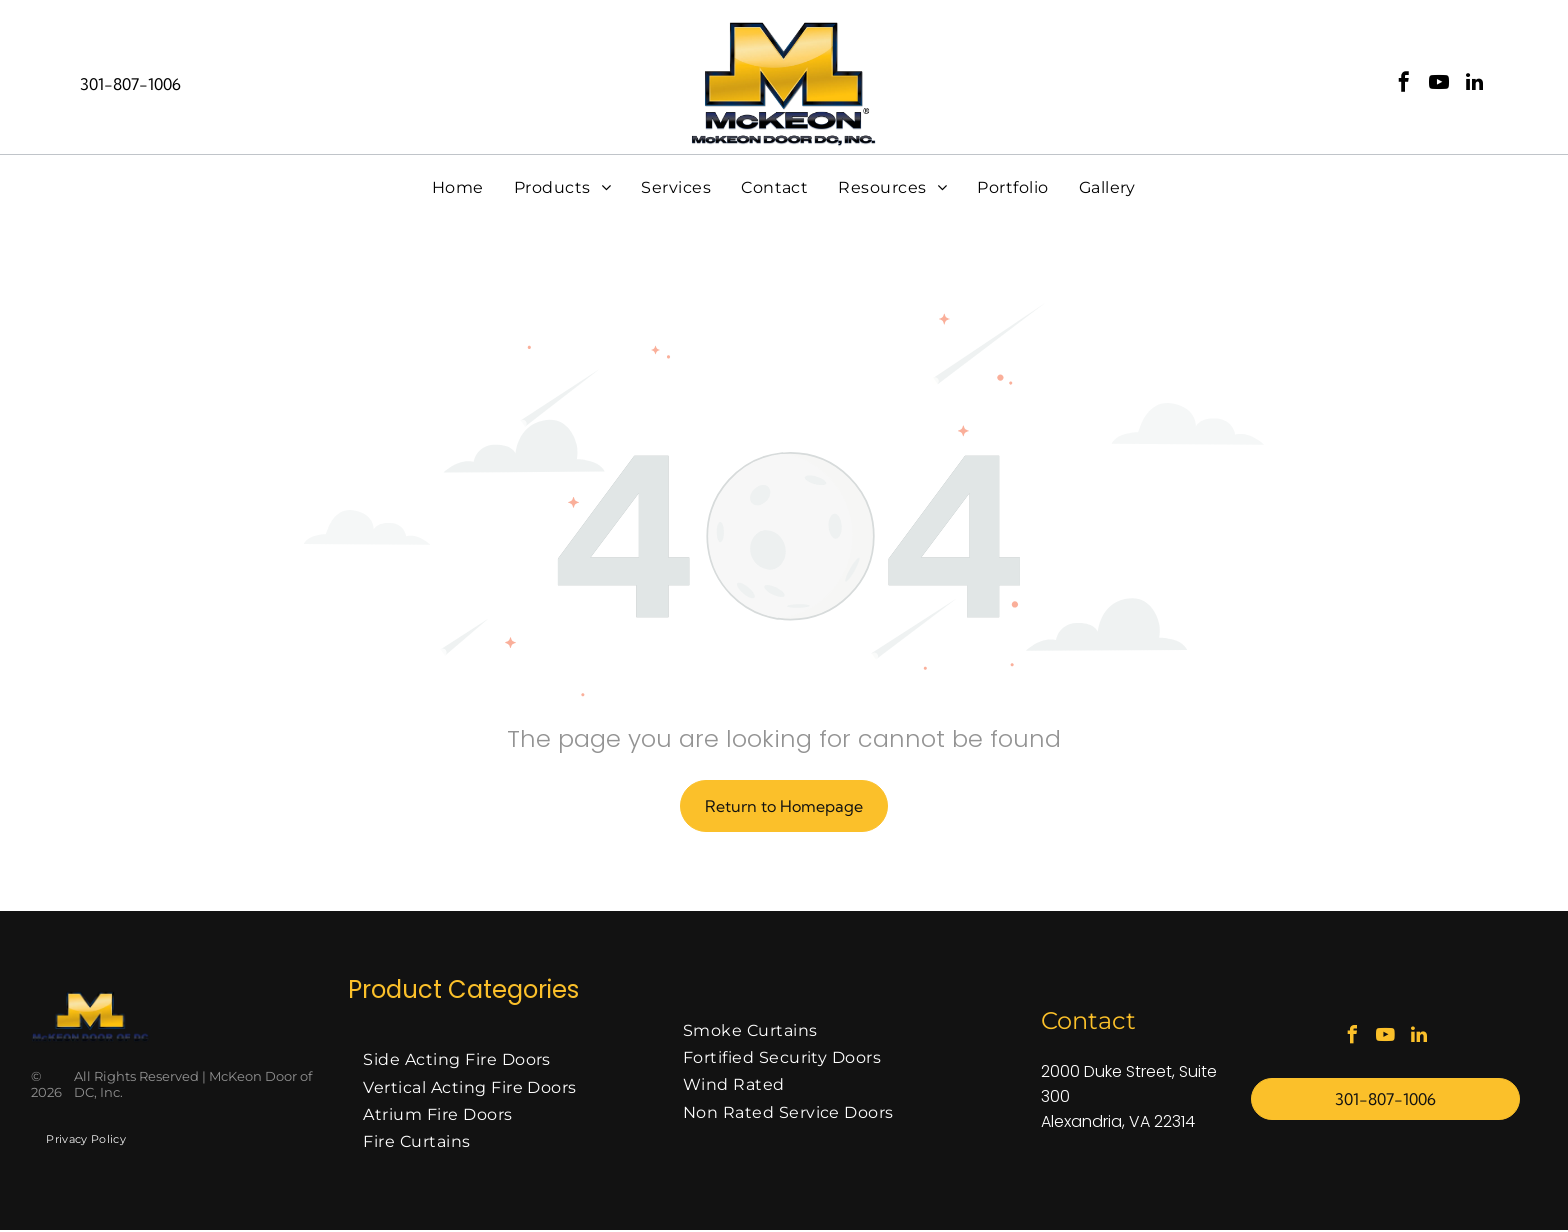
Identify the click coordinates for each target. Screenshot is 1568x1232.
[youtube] (1439, 85)
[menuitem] (458, 188)
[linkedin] (1474, 85)
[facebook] (1404, 85)
